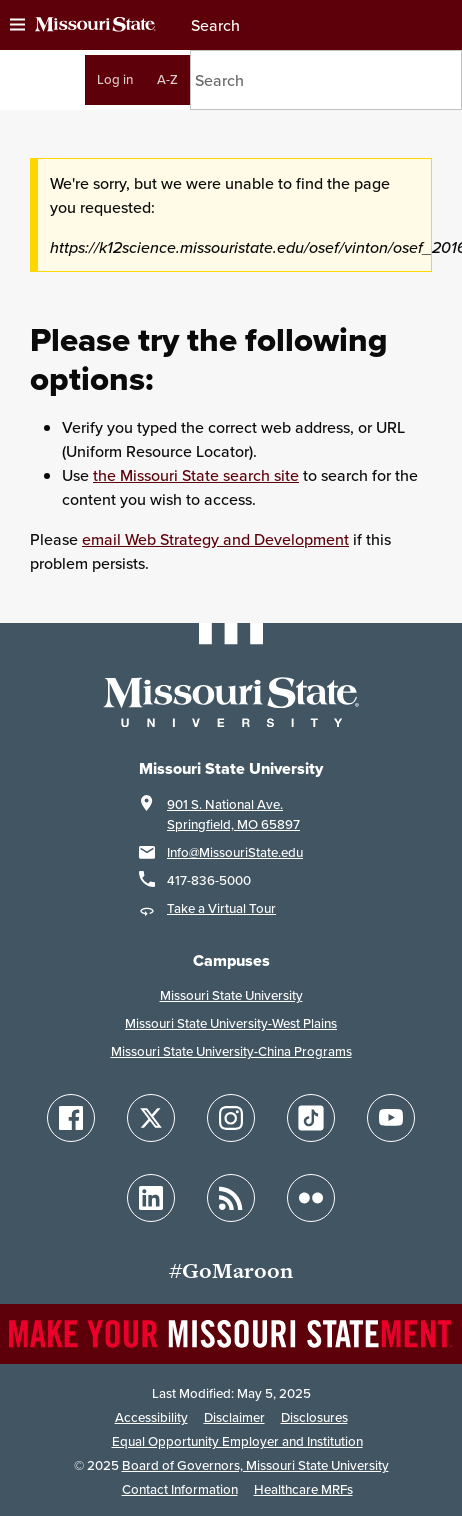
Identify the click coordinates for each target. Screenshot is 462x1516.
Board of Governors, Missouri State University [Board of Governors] (255, 1465)
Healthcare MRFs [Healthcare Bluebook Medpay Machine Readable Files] (303, 1489)
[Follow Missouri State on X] (151, 1118)
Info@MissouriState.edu (235, 852)
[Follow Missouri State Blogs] (231, 1198)
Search (215, 25)
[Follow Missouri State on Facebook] (71, 1118)
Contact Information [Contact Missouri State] (180, 1489)
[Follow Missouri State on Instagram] (231, 1118)
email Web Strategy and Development (215, 539)
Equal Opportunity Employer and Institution (237, 1441)
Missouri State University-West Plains (231, 1023)
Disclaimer (234, 1417)
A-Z (167, 79)
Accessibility (151, 1417)
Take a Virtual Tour (221, 908)
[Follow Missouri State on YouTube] (391, 1118)
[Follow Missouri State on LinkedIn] (151, 1198)
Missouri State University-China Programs (231, 1051)
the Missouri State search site (196, 475)
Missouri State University (231, 995)
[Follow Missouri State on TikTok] (311, 1118)
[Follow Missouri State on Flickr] (311, 1198)
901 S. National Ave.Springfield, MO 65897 (233, 814)
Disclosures (314, 1417)
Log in (115, 79)
